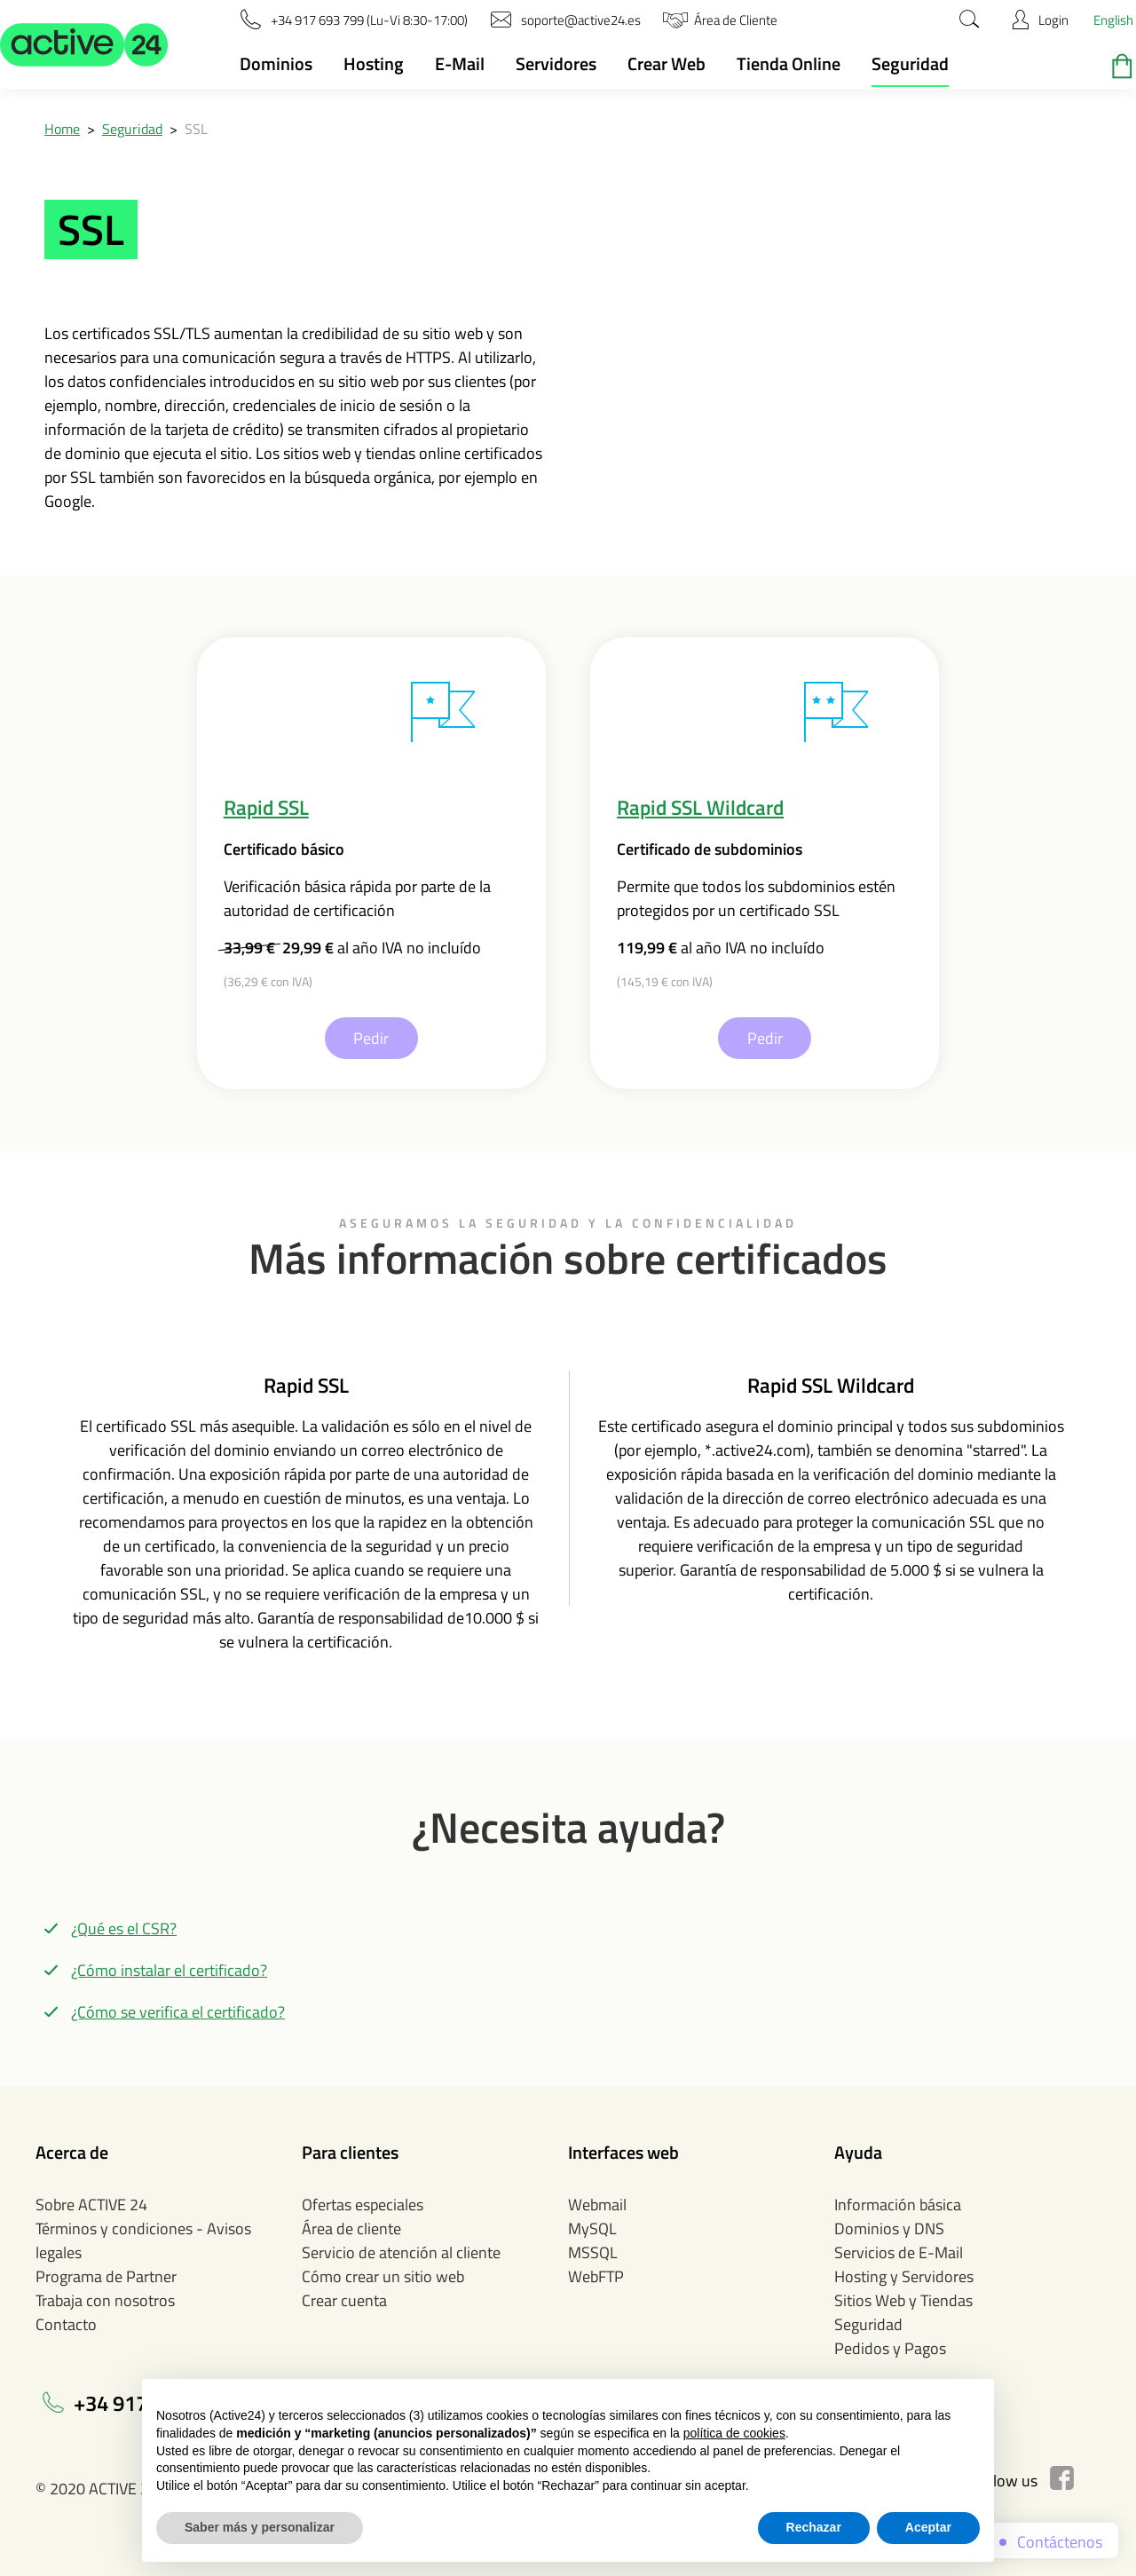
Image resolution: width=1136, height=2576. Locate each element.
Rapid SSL (266, 807)
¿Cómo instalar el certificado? (169, 1970)
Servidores (556, 63)
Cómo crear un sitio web (383, 2276)
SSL (196, 128)
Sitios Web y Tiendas (903, 2300)
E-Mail (460, 63)
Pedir (371, 1038)
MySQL (592, 2228)
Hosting (373, 63)
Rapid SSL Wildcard (700, 807)
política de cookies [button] (734, 2433)
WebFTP (596, 2276)
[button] (84, 44)
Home (62, 128)
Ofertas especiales (362, 2204)
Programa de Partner (106, 2276)
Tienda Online (788, 63)
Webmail (597, 2204)
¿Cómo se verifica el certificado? (178, 2012)
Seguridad (910, 63)
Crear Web (666, 63)
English (1113, 20)
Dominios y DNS (889, 2228)
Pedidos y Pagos (890, 2348)
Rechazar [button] (813, 2527)
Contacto (66, 2324)
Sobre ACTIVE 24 (91, 2204)
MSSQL (593, 2252)
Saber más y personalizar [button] (260, 2527)
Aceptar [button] (928, 2527)
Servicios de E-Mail (898, 2252)
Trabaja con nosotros (105, 2300)
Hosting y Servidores (904, 2276)
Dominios (276, 63)
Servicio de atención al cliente (401, 2252)
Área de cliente (351, 2228)
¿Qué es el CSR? (124, 1928)
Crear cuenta (344, 2300)
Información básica (897, 2204)
